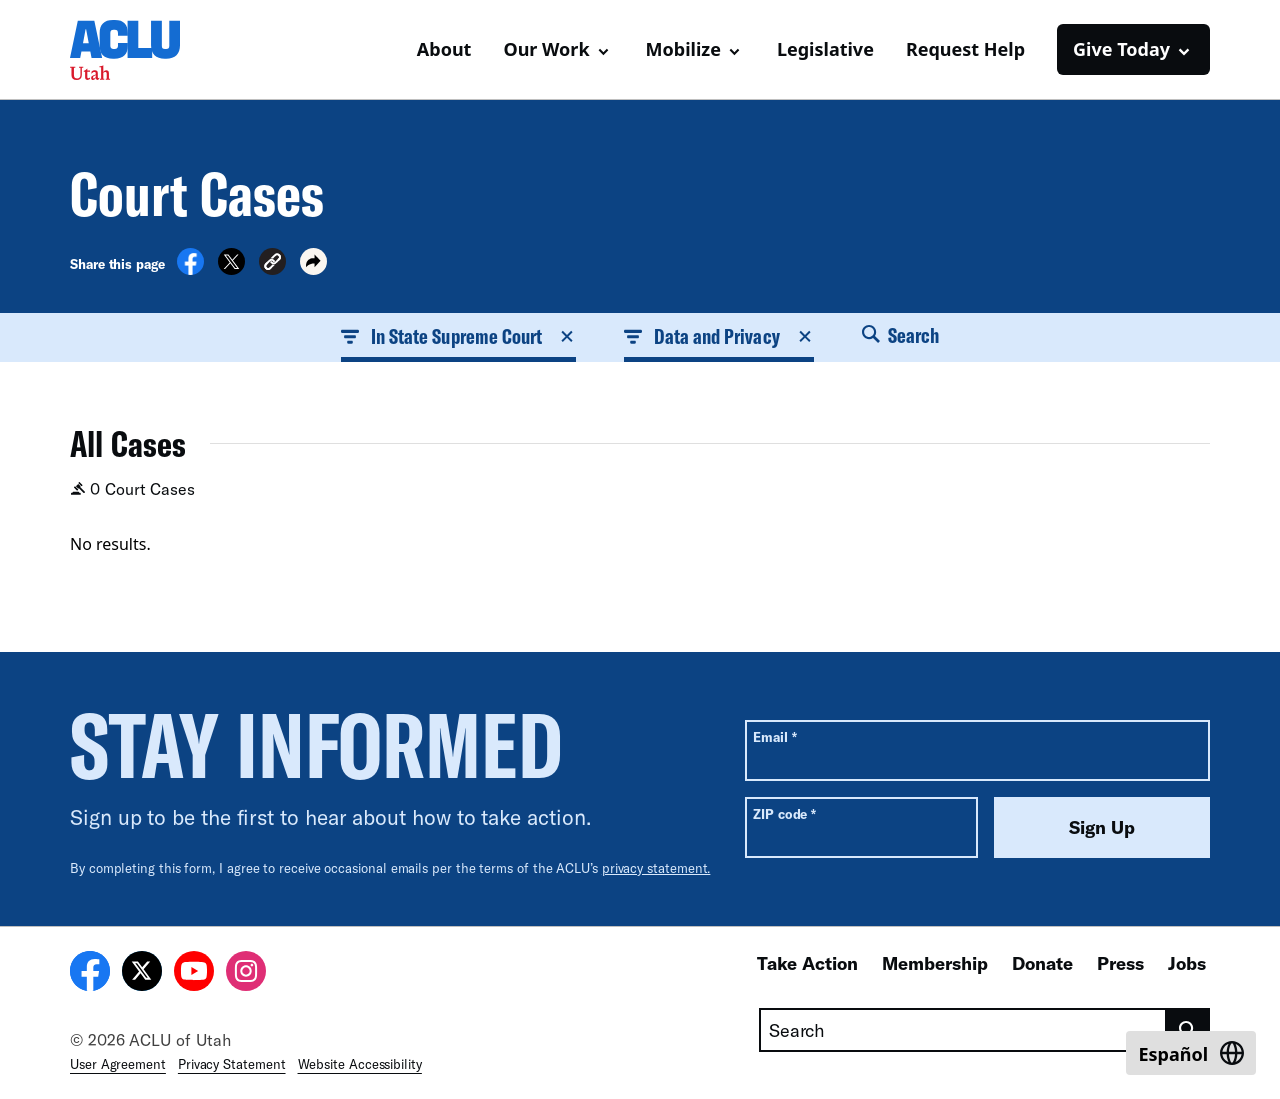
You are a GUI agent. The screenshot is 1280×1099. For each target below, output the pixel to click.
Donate (1042, 963)
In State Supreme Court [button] (459, 336)
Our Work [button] (546, 49)
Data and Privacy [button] (718, 336)
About (444, 49)
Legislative (825, 49)
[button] (272, 264)
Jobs (1187, 963)
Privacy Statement (232, 1064)
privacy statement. (656, 868)
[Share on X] (231, 269)
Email (774, 736)
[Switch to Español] (1191, 1053)
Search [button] (901, 335)
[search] (1188, 1030)
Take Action (807, 963)
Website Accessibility (360, 1064)
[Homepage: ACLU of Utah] (140, 50)
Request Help (965, 49)
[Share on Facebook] (190, 269)
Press (1120, 963)
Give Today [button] (1121, 49)
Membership (935, 963)
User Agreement (118, 1064)
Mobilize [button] (683, 49)
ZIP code (784, 813)
